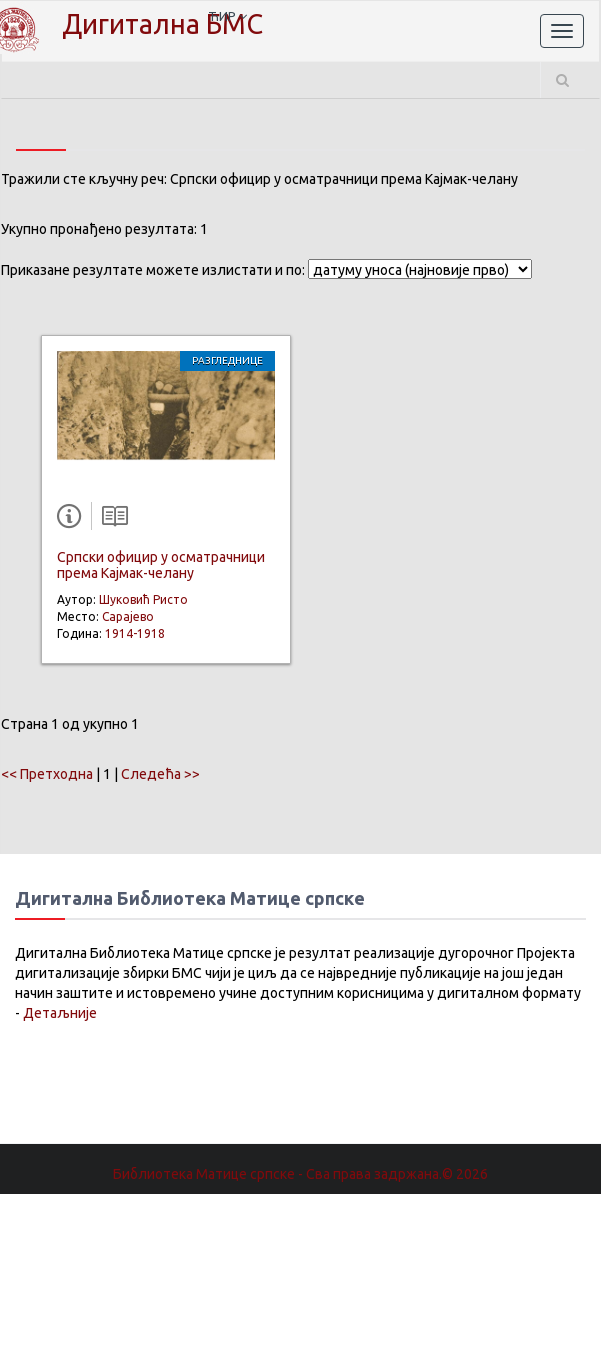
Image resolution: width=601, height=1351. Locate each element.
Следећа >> (160, 774)
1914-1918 (135, 633)
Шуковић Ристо (143, 599)
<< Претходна (47, 774)
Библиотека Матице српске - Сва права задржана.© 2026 (300, 1174)
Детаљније (60, 1013)
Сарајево (128, 616)
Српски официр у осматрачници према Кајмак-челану (161, 564)
